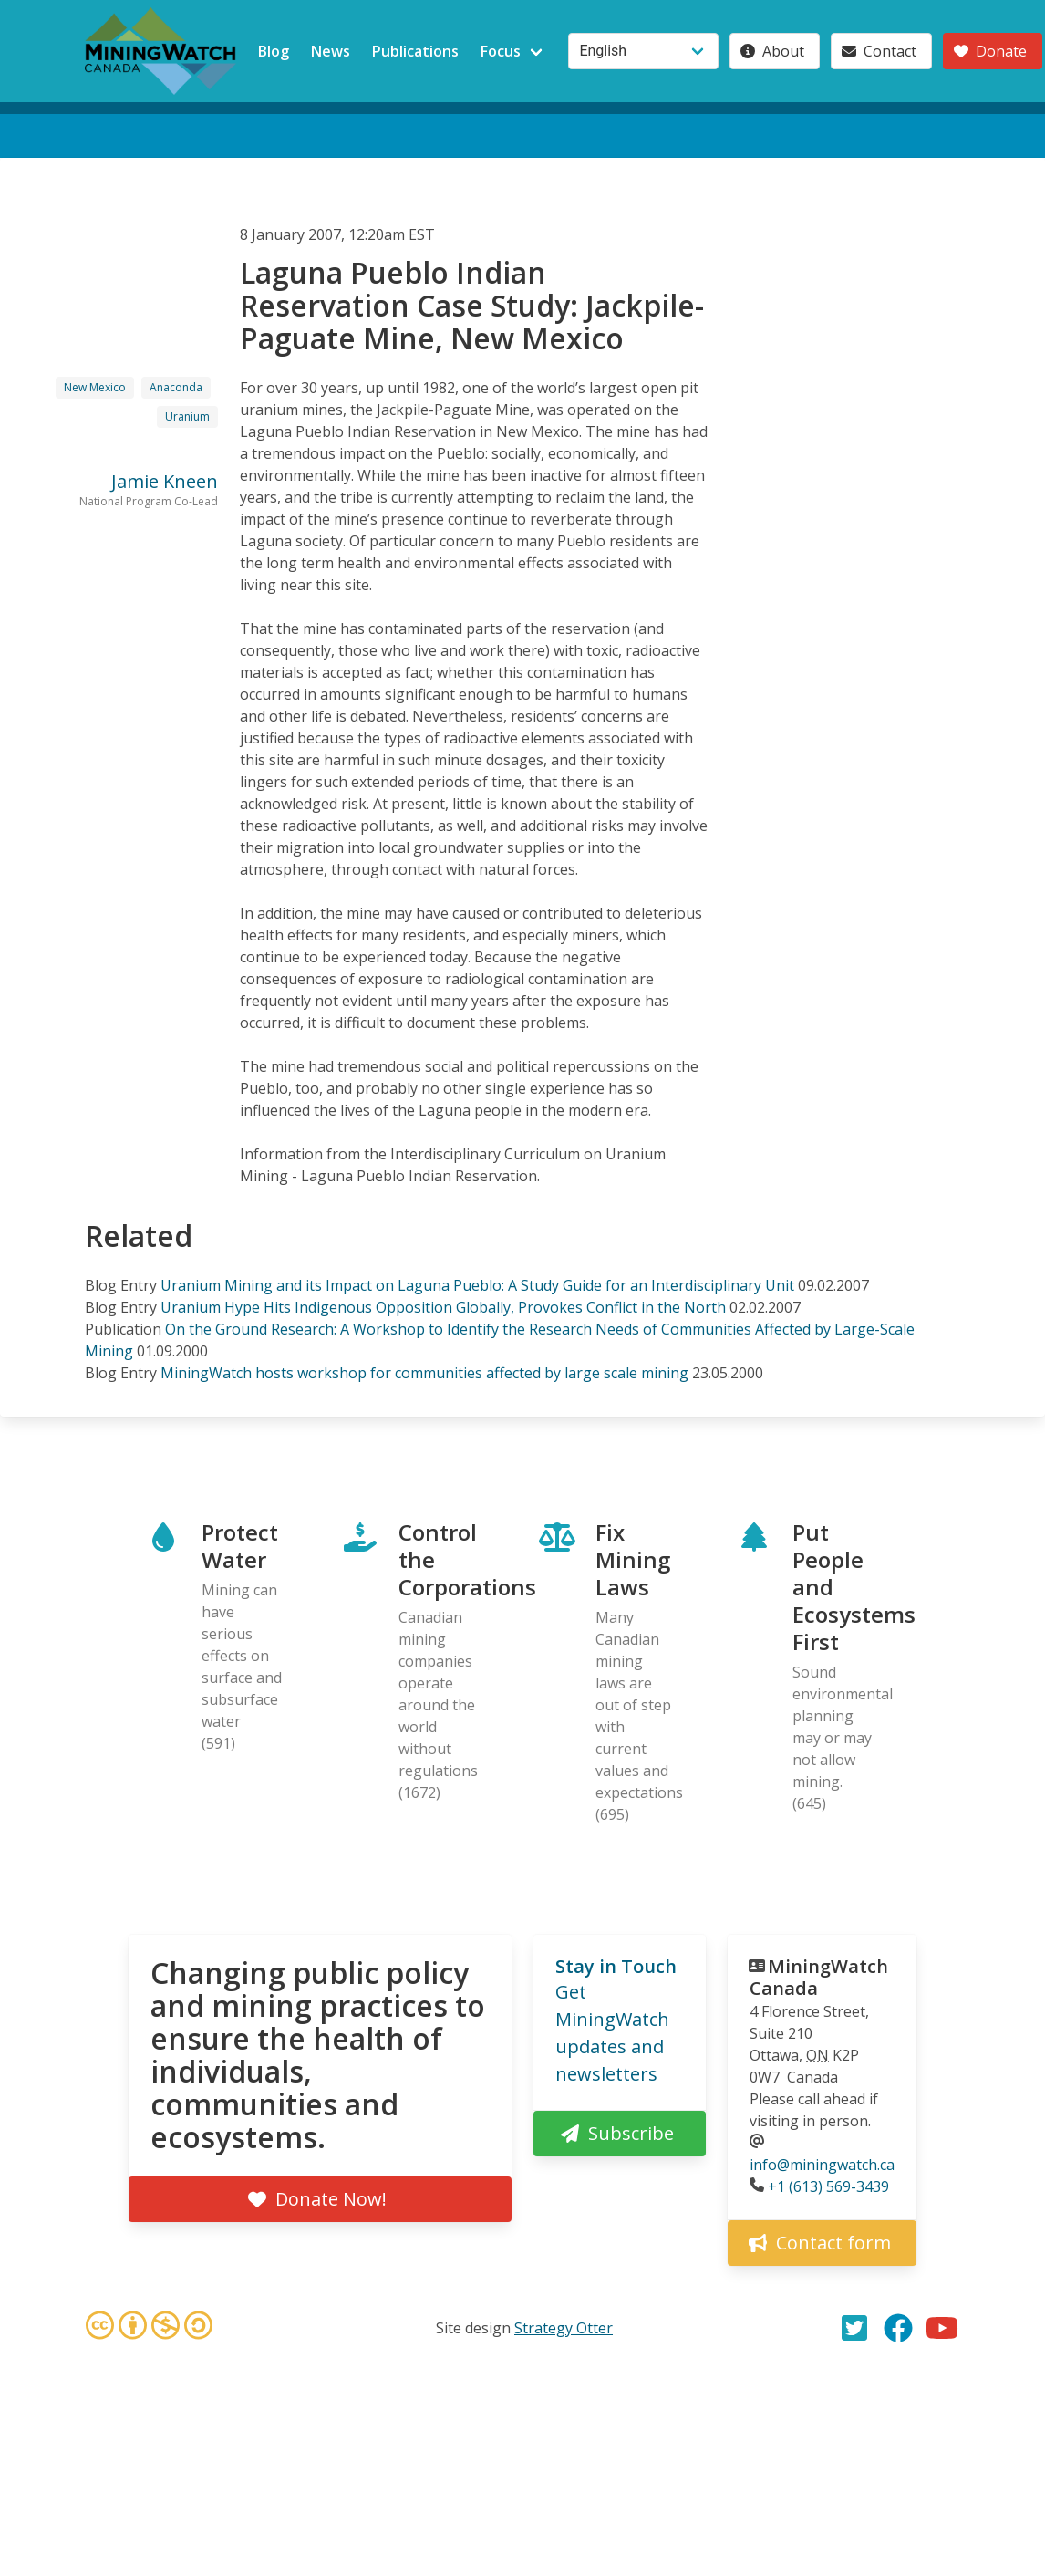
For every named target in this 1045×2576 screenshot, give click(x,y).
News (330, 51)
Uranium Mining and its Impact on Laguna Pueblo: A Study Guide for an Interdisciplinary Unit (477, 1285)
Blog (273, 51)
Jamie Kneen (164, 481)
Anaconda (176, 387)
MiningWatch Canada (819, 1977)
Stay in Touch (616, 1966)
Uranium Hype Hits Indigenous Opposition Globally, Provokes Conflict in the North (443, 1307)
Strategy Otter (563, 2328)
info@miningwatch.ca (822, 2165)
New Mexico (95, 387)
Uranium (187, 416)
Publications (415, 51)
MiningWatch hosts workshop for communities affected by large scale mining (424, 1373)
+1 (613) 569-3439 (828, 2186)
